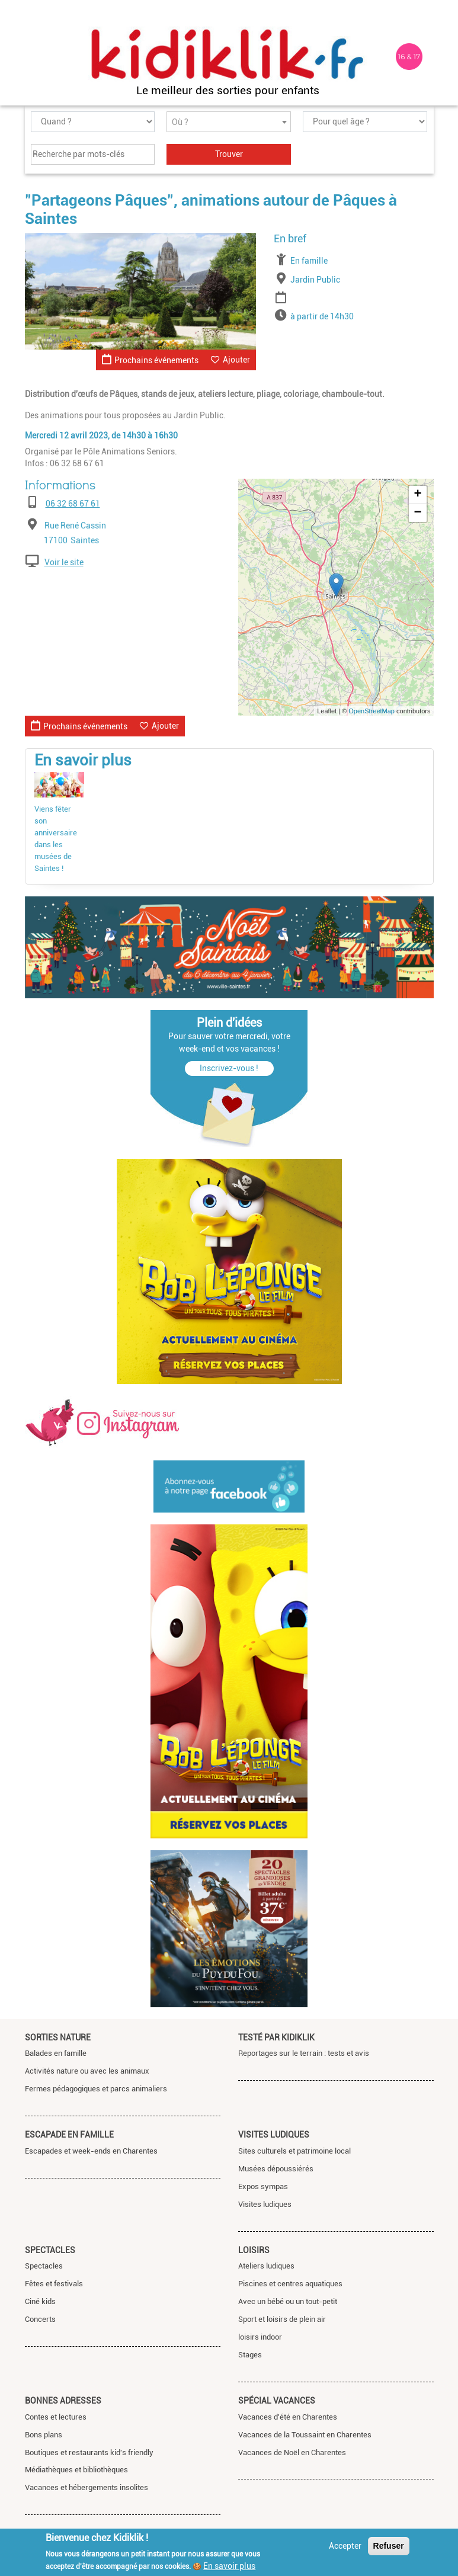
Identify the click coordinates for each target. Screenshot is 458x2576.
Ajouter (236, 359)
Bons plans (43, 2434)
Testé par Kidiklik (276, 2037)
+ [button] (417, 495)
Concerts (40, 2319)
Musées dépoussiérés (275, 2168)
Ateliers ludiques (266, 2265)
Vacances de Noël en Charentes (292, 2452)
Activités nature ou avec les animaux (87, 2070)
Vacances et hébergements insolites (86, 2487)
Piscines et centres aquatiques (290, 2283)
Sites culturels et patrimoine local (294, 2150)
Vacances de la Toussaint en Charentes (304, 2434)
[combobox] (228, 121)
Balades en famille (56, 2053)
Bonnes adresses (63, 2400)
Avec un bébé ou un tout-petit (287, 2301)
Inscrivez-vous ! (229, 1068)
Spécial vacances (276, 2400)
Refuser (388, 2546)
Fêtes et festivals (54, 2283)
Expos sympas (263, 2186)
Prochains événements (150, 359)
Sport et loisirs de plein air (282, 2319)
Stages (250, 2354)
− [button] (417, 513)
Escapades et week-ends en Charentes (91, 2150)
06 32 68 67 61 (73, 503)
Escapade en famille (69, 2134)
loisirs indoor (260, 2337)
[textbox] (228, 122)
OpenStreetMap (371, 711)
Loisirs (254, 2250)
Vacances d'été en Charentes (287, 2416)
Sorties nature (58, 2037)
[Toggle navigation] (35, 57)
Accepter (345, 2546)
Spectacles (50, 2250)
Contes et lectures (56, 2416)
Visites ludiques (273, 2134)
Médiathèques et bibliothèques (76, 2469)
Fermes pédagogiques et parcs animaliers (96, 2088)
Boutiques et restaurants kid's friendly (89, 2452)
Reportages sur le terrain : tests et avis (303, 2053)
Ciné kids (40, 2301)
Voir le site (64, 562)
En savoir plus (229, 2566)
